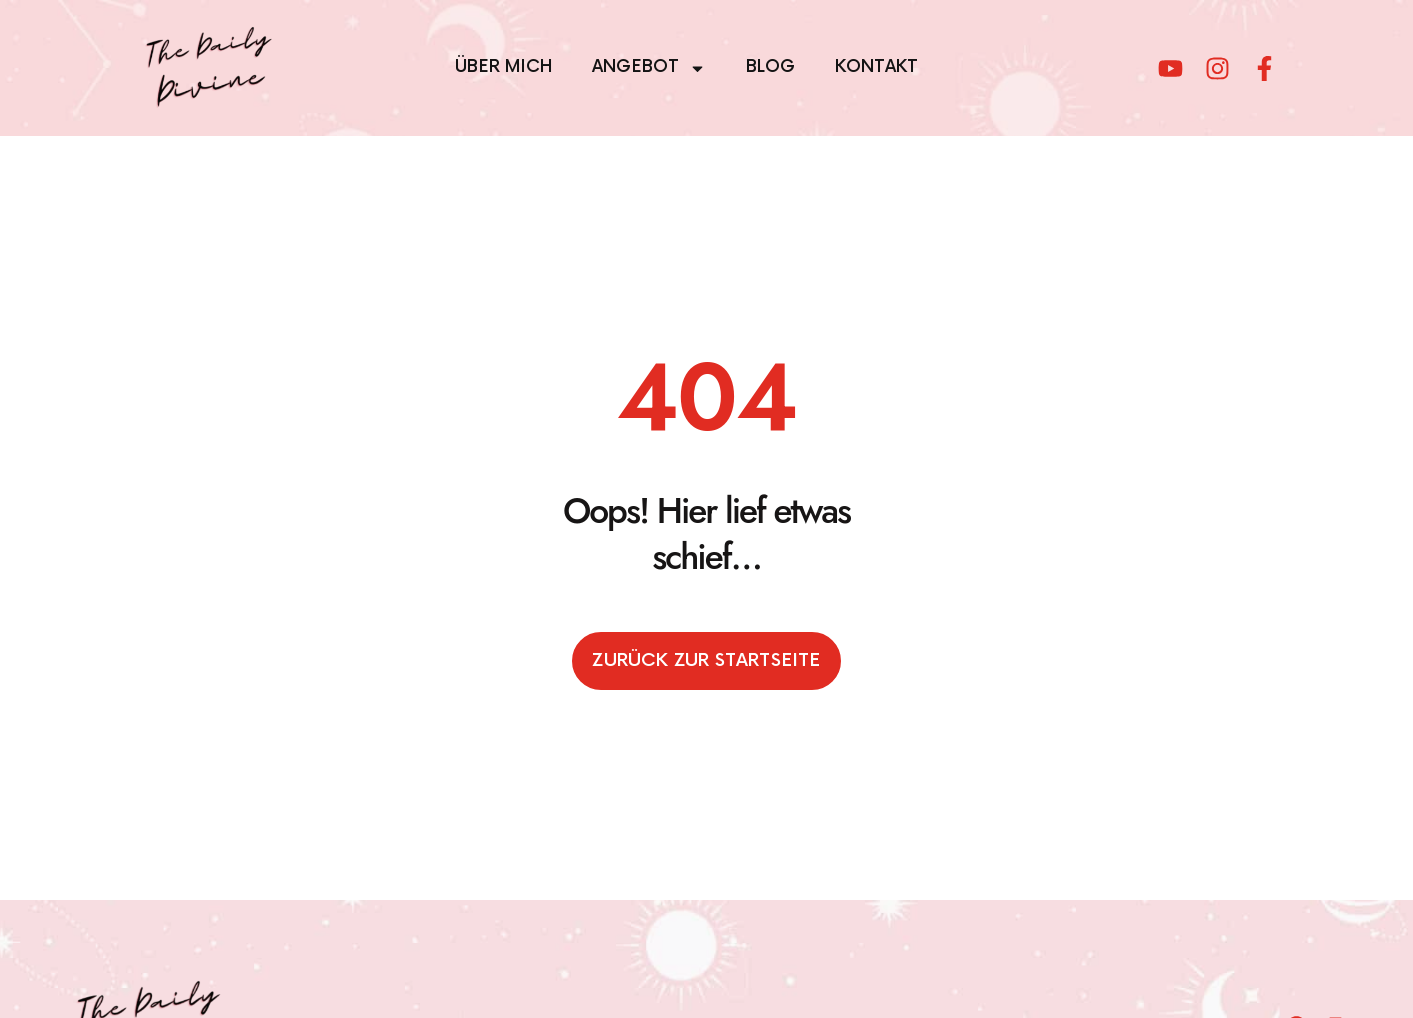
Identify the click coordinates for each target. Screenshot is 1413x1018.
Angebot (649, 68)
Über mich (503, 67)
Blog (770, 67)
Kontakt (876, 67)
